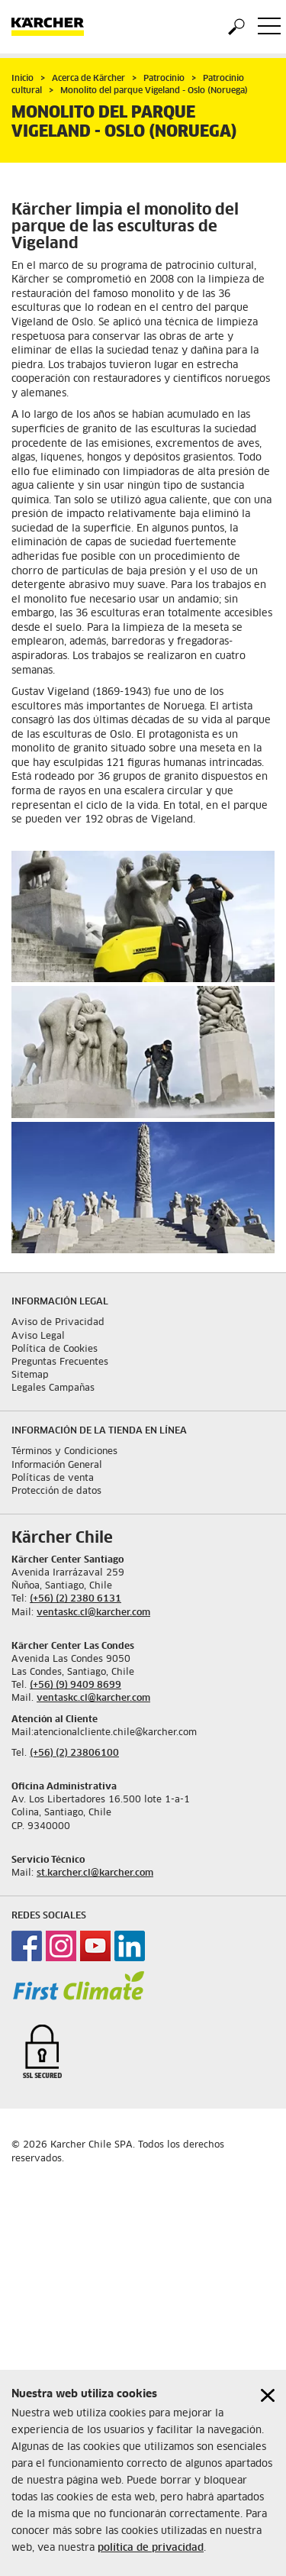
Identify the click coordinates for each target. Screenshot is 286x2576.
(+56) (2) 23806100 (74, 1753)
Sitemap (30, 1375)
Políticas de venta (52, 1478)
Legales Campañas (53, 1388)
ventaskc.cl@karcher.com (93, 1613)
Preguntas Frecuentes (59, 1362)
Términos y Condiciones (64, 1451)
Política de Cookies (54, 1349)
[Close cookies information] (268, 2395)
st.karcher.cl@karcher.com (95, 1873)
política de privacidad (151, 2548)
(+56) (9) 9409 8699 (75, 1685)
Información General (56, 1465)
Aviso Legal (38, 1336)
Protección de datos (56, 1491)
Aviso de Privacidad (57, 1322)
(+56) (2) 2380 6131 (75, 1599)
